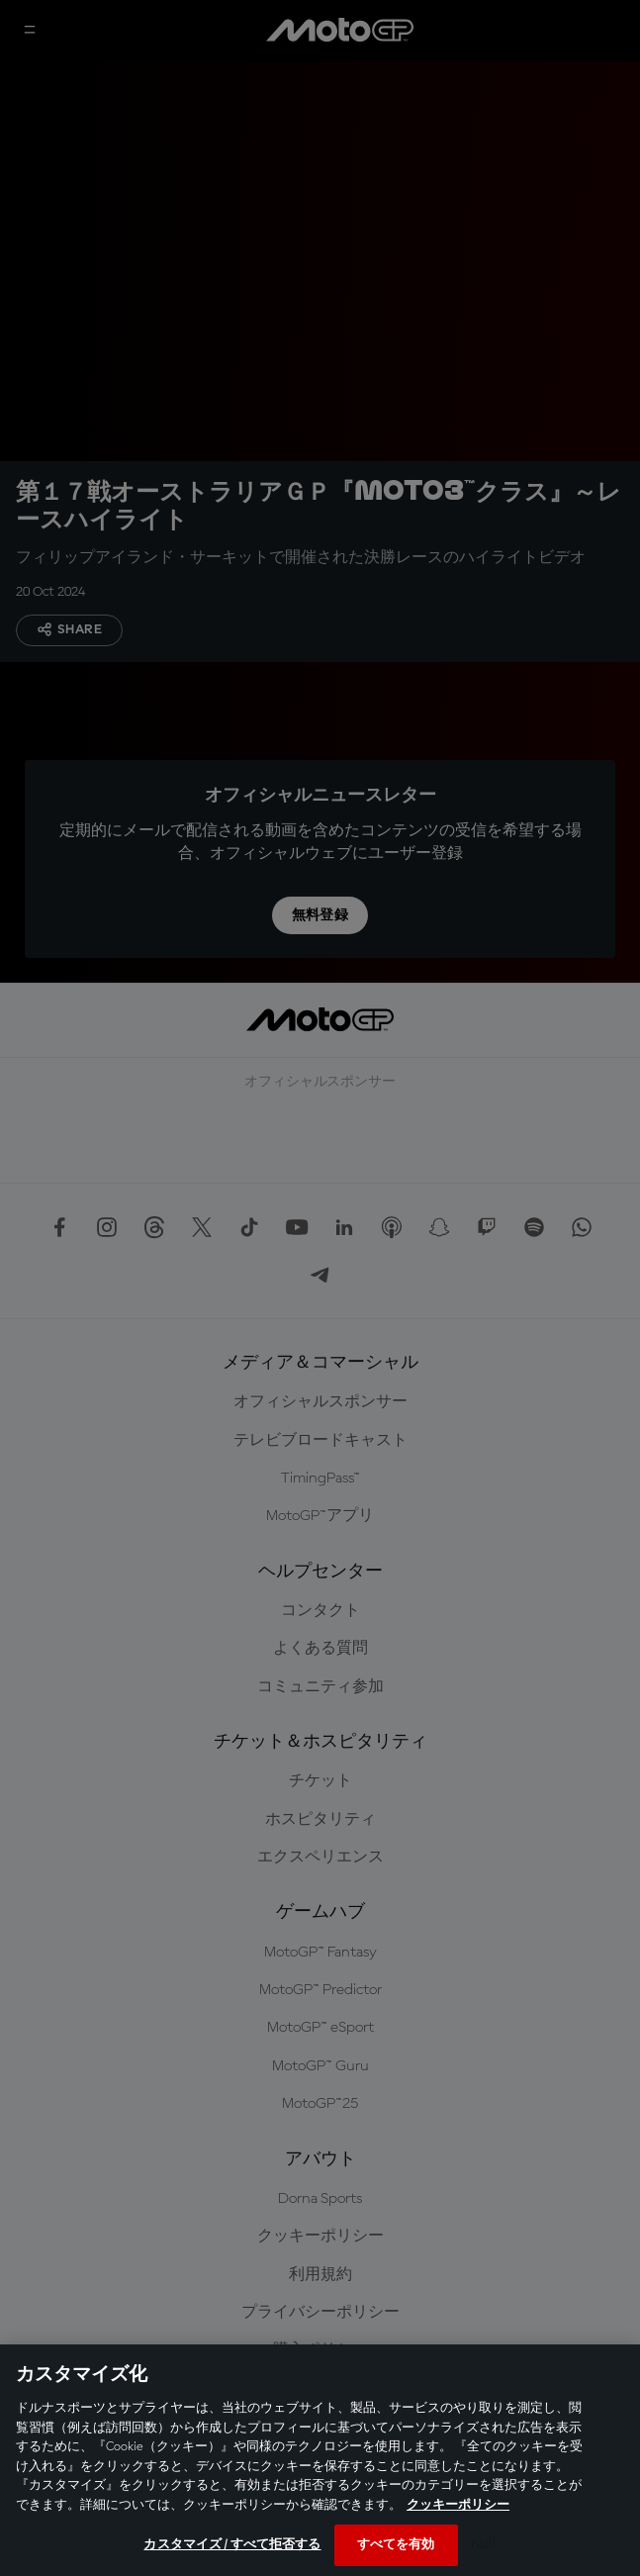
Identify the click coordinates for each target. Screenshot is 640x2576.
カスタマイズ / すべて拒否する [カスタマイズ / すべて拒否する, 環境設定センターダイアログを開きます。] (231, 2544)
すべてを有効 (396, 2544)
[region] (320, 2460)
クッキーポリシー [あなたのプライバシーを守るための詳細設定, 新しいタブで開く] (458, 2505)
